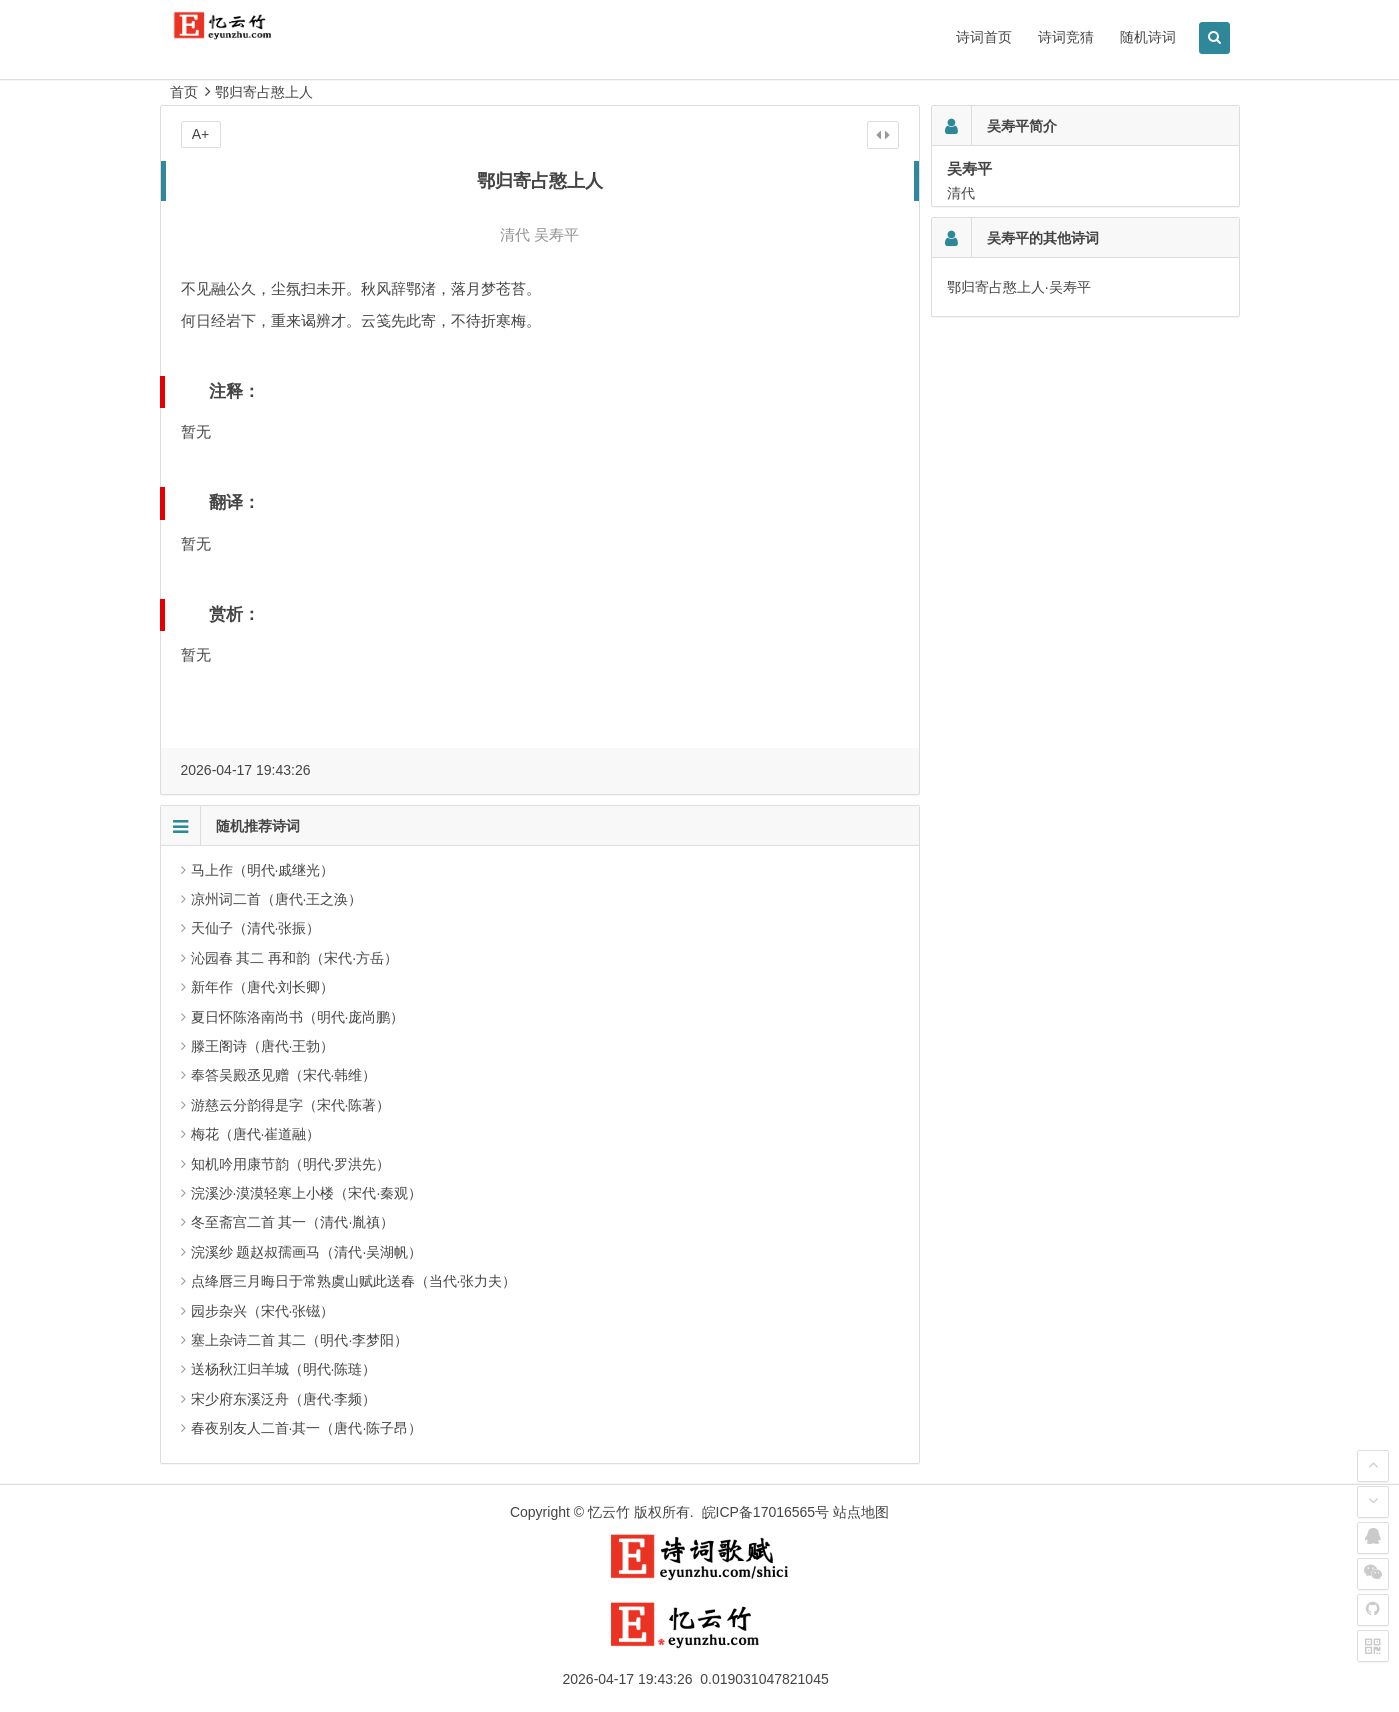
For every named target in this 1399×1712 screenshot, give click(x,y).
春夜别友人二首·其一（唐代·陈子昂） (307, 1428)
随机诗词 (1148, 37)
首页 (184, 92)
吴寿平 (556, 234)
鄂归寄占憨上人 (264, 92)
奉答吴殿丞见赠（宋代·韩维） (284, 1075)
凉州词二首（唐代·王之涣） (277, 899)
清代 (515, 234)
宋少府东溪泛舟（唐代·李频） (284, 1399)
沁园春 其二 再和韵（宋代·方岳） (295, 958)
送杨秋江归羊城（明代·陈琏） (284, 1369)
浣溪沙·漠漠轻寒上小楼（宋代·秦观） (307, 1193)
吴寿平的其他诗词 (1043, 238)
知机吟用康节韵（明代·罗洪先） (291, 1164)
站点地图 (861, 1512)
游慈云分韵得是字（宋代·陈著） (291, 1105)
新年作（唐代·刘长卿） (263, 987)
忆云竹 (609, 1512)
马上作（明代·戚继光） (263, 870)
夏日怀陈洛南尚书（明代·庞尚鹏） (298, 1017)
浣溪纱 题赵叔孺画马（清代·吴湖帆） (307, 1252)
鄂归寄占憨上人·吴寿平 (1019, 287)
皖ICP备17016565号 (766, 1512)
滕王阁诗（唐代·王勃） (263, 1046)
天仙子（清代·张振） (256, 928)
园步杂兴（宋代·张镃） (263, 1311)
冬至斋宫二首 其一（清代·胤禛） (293, 1222)
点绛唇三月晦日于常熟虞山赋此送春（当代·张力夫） (354, 1281)
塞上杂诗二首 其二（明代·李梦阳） (300, 1340)
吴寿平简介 (1022, 126)
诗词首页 (984, 37)
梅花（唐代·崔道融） (256, 1134)
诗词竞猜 (1066, 37)
